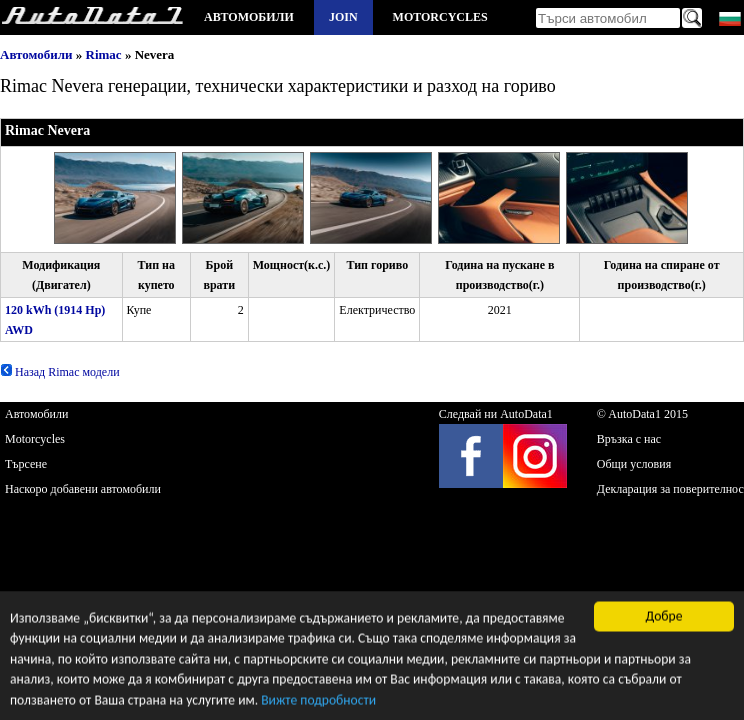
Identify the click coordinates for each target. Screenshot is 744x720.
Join (343, 17)
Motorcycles (440, 17)
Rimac (104, 54)
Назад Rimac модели (60, 372)
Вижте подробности (318, 701)
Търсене (26, 464)
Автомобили (249, 17)
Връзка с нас (629, 439)
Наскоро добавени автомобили (83, 489)
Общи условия (634, 464)
